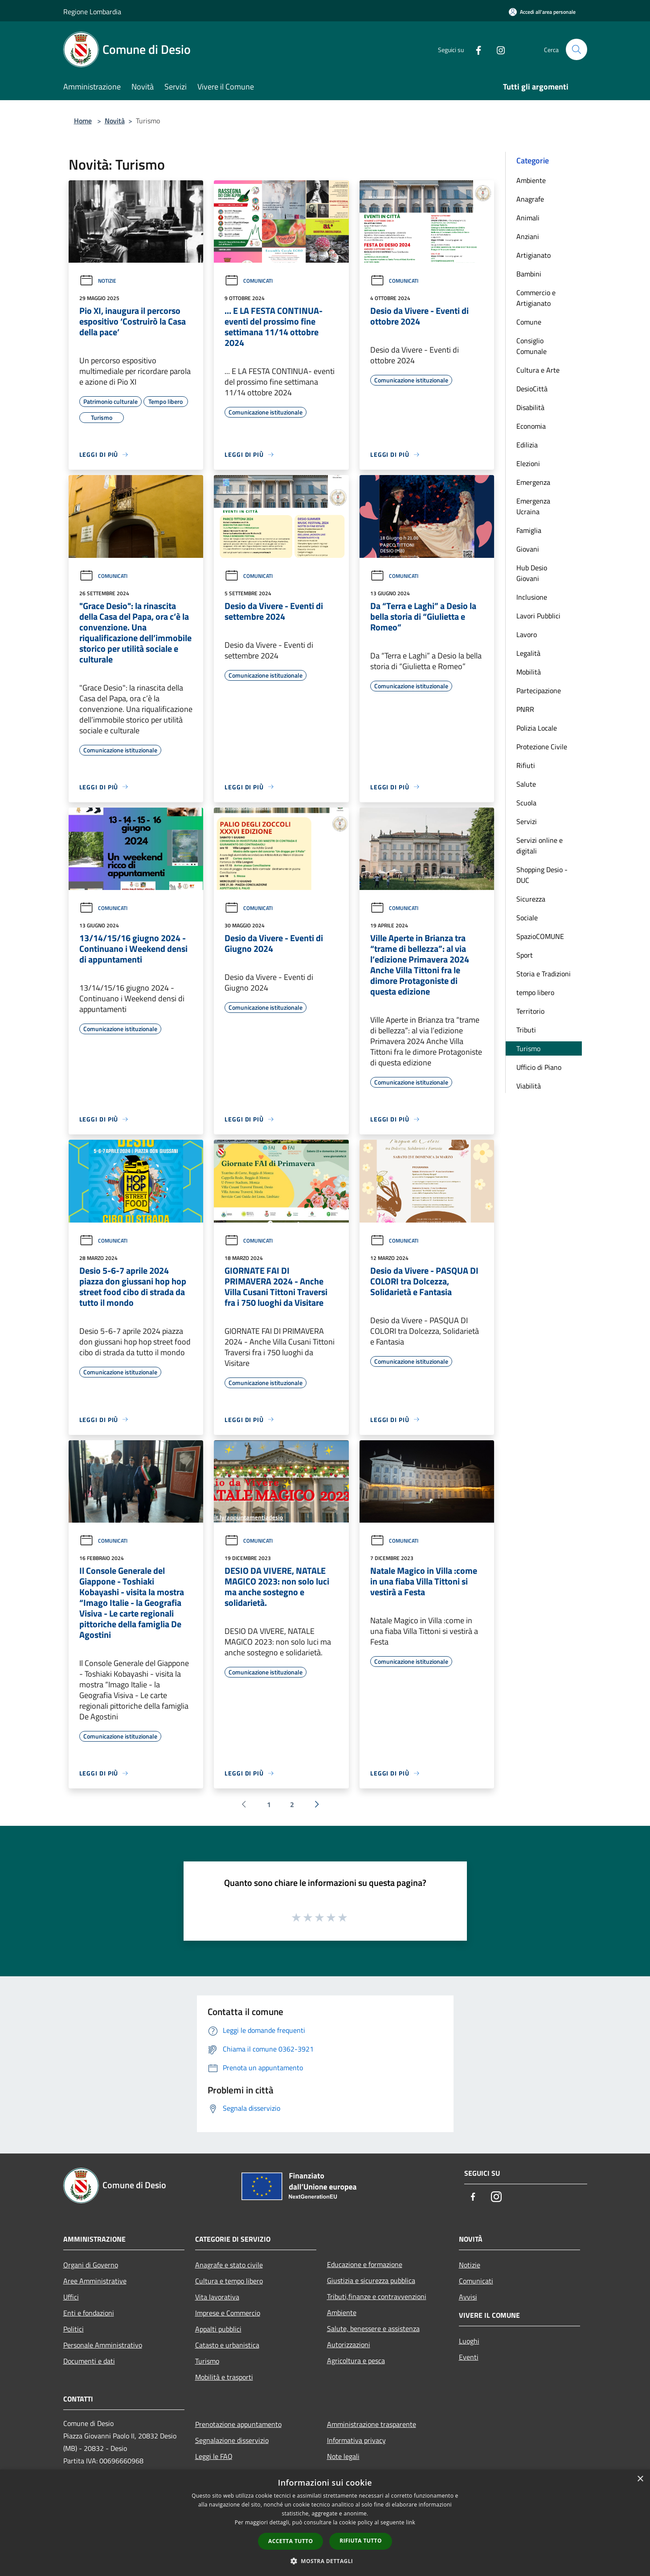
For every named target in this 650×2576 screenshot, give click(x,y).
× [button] (640, 2479)
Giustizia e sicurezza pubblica (371, 2280)
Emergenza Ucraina (533, 506)
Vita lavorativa (217, 2297)
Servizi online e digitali (539, 845)
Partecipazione (538, 690)
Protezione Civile (541, 746)
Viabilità (528, 1086)
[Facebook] (475, 49)
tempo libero (535, 992)
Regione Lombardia (92, 11)
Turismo (528, 1048)
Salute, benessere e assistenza (373, 2328)
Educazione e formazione (364, 2264)
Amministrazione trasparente (371, 2424)
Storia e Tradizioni (543, 973)
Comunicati (249, 280)
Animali (528, 217)
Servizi (526, 821)
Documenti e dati (89, 2361)
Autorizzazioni (348, 2344)
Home (83, 120)
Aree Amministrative (95, 2280)
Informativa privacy (356, 2440)
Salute (526, 784)
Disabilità (530, 407)
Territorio (530, 1011)
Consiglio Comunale (531, 346)
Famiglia (528, 530)
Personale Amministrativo (102, 2345)
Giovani (527, 549)
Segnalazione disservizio (232, 2440)
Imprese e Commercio (227, 2313)
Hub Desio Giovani (531, 573)
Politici (73, 2329)
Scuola (526, 802)
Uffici (71, 2297)
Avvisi (468, 2297)
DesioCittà (532, 388)
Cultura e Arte (538, 370)
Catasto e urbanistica (227, 2345)
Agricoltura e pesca (356, 2360)
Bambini (528, 273)
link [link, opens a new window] (410, 2522)
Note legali (343, 2456)
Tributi (526, 1029)
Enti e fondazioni (88, 2313)
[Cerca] (576, 49)
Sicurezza (530, 899)
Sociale (527, 917)
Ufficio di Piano (538, 1067)
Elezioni (528, 463)
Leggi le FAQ (214, 2456)
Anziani (527, 236)
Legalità (528, 653)
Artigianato (533, 255)
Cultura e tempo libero (229, 2280)
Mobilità (528, 671)
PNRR (525, 709)
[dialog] (325, 2523)
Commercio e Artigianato (536, 298)
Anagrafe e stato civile (229, 2264)
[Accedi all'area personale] (542, 11)
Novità (115, 120)
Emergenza (533, 482)
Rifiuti (525, 765)
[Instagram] (497, 49)
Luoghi (469, 2341)
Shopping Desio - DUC (542, 875)
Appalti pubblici (218, 2329)
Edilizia (527, 444)
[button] (325, 2560)
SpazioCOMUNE (540, 936)
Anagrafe (530, 199)
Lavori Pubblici (538, 615)
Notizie (97, 280)
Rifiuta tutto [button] (360, 2540)
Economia (531, 426)
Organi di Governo (90, 2264)
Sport (524, 955)
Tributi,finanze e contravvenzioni (376, 2296)
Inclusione (531, 597)
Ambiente (531, 180)
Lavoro (526, 634)
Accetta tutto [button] (290, 2541)
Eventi (468, 2357)
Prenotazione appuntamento (238, 2424)
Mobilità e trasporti (224, 2377)
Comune (528, 322)
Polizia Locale (536, 728)
